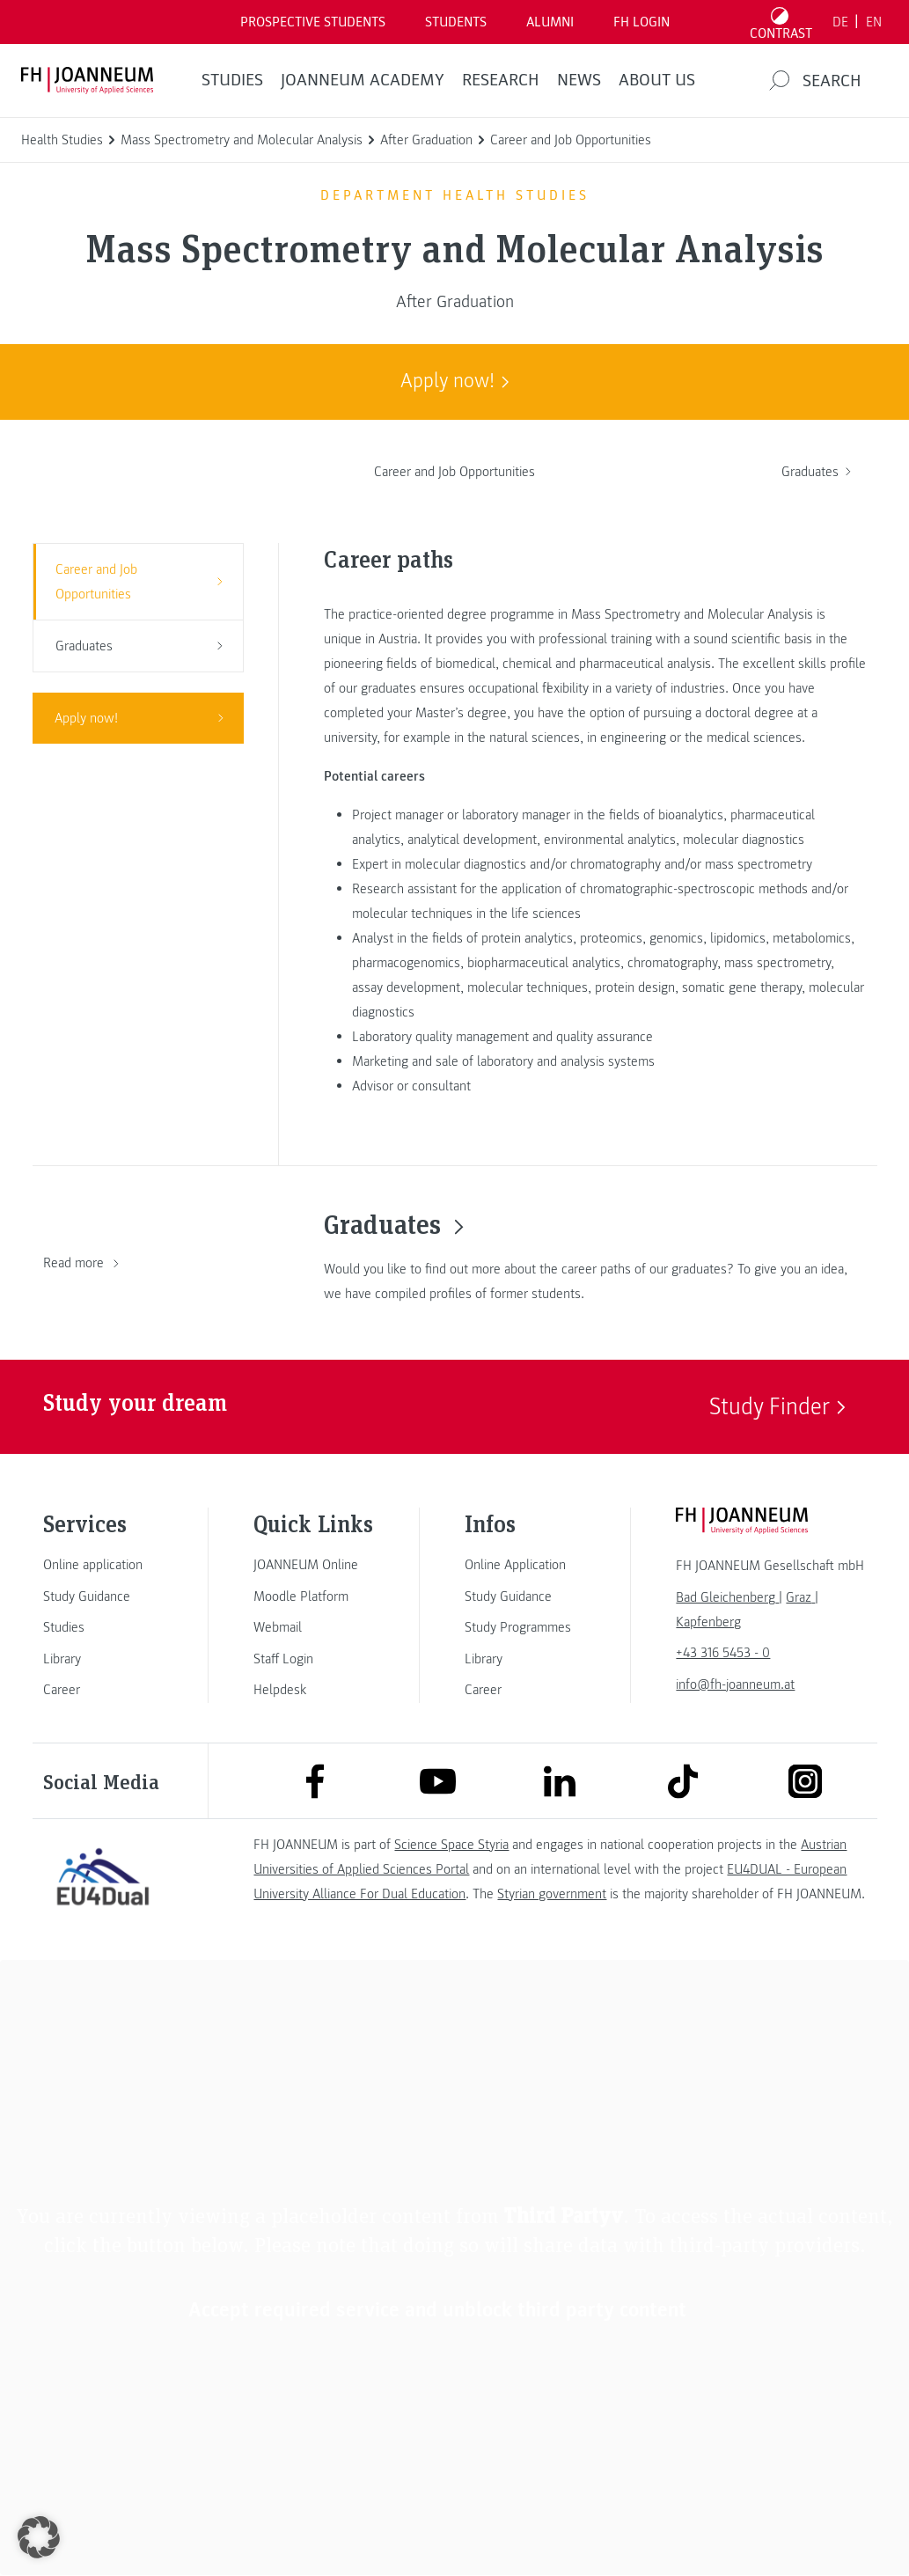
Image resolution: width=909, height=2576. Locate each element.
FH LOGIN (641, 22)
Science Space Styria (451, 1844)
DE (840, 22)
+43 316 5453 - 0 (723, 1653)
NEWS (579, 80)
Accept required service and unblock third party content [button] (437, 2310)
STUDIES (232, 80)
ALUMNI (550, 22)
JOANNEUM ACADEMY (362, 80)
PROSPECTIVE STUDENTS (312, 22)
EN (874, 22)
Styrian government (551, 1894)
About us (657, 80)
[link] (103, 1564)
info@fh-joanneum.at (735, 1684)
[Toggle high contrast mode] (781, 22)
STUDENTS (456, 22)
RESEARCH (500, 80)
